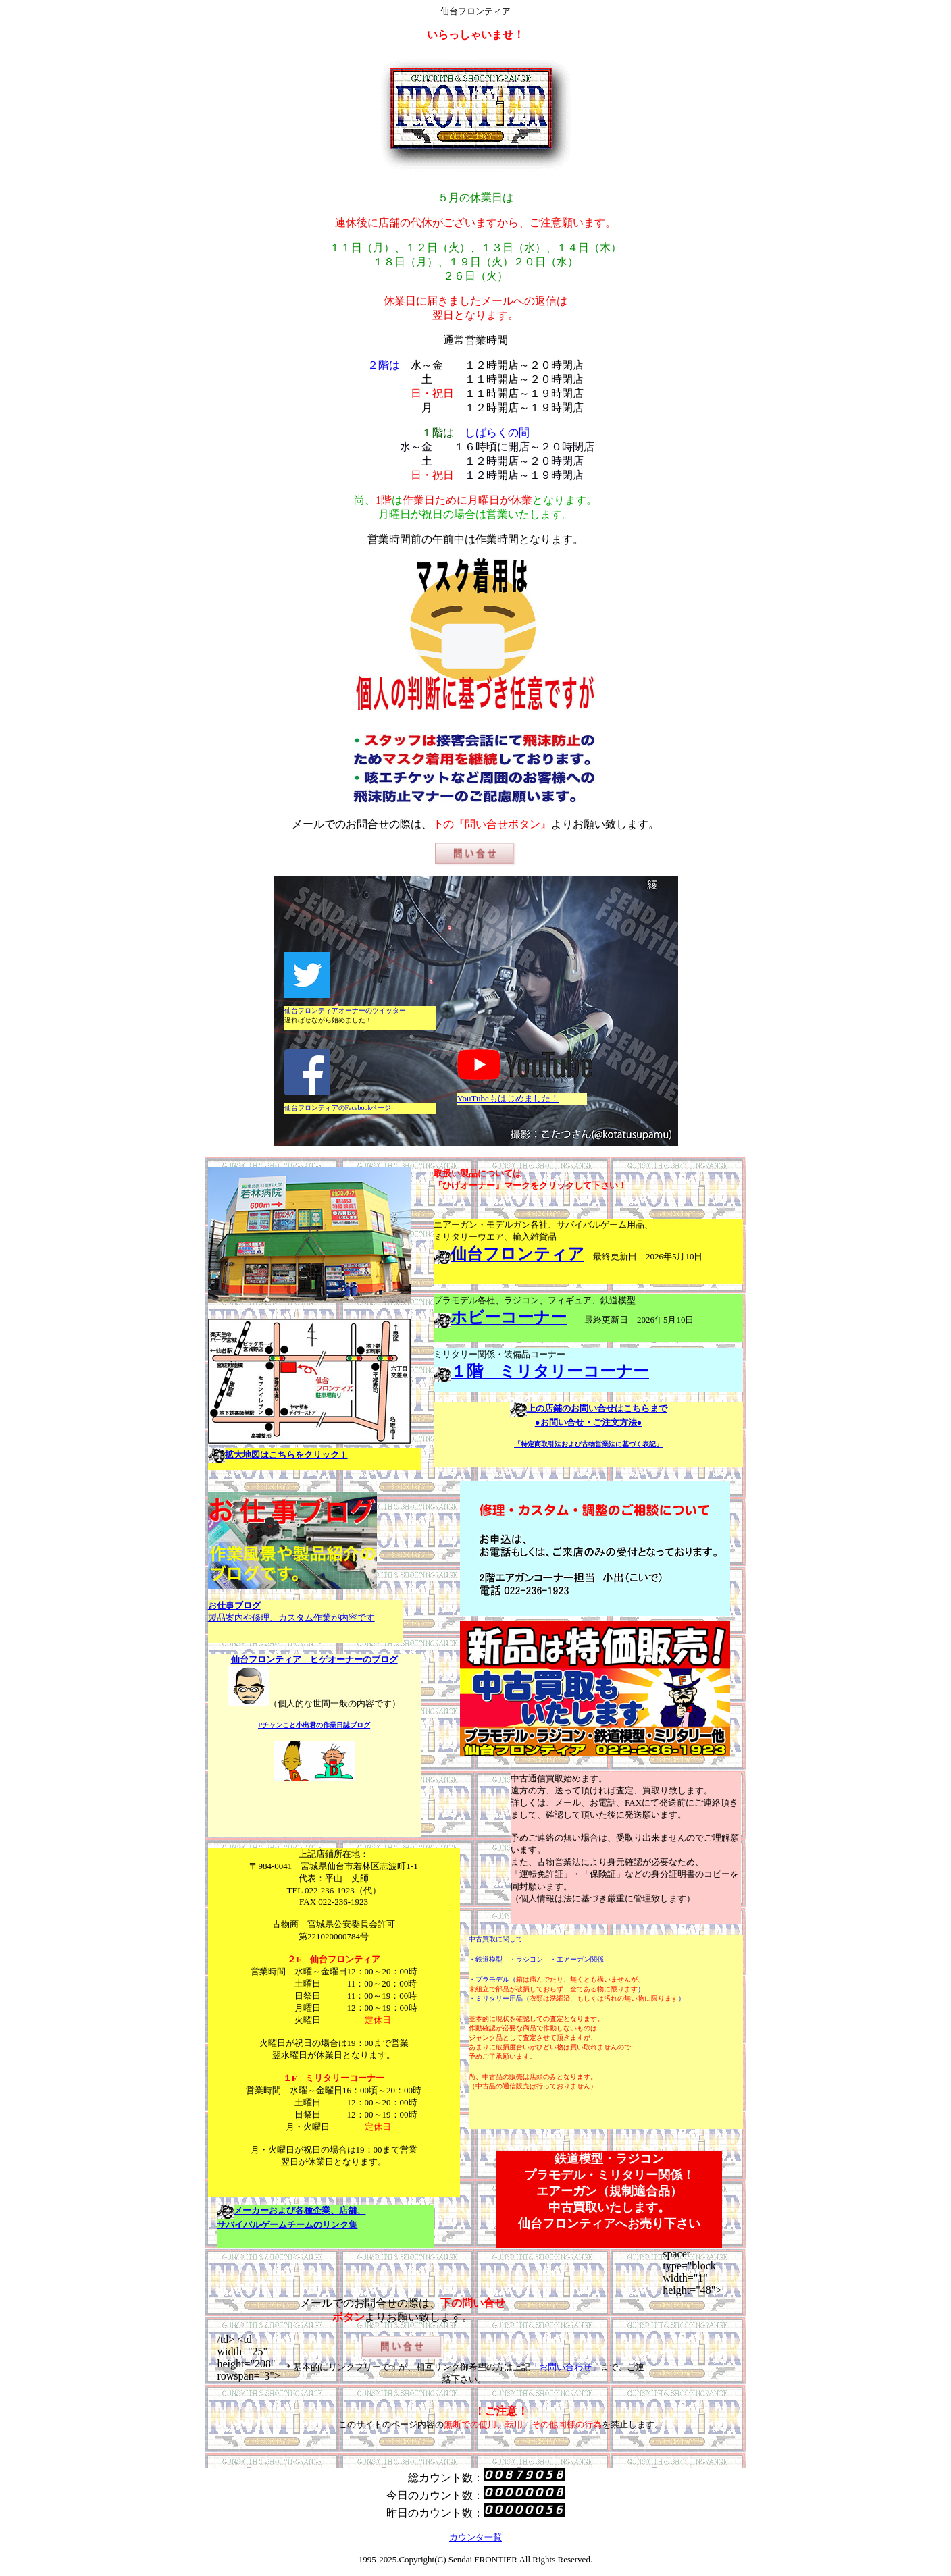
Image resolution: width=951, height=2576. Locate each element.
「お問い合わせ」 (565, 2367)
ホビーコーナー (509, 1317)
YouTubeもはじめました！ (508, 1098)
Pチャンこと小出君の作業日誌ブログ (314, 1725)
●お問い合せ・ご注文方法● (588, 1422)
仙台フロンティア (517, 1254)
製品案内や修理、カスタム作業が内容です (291, 1617)
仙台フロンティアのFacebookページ (338, 1107)
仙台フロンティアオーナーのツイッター (345, 1010)
